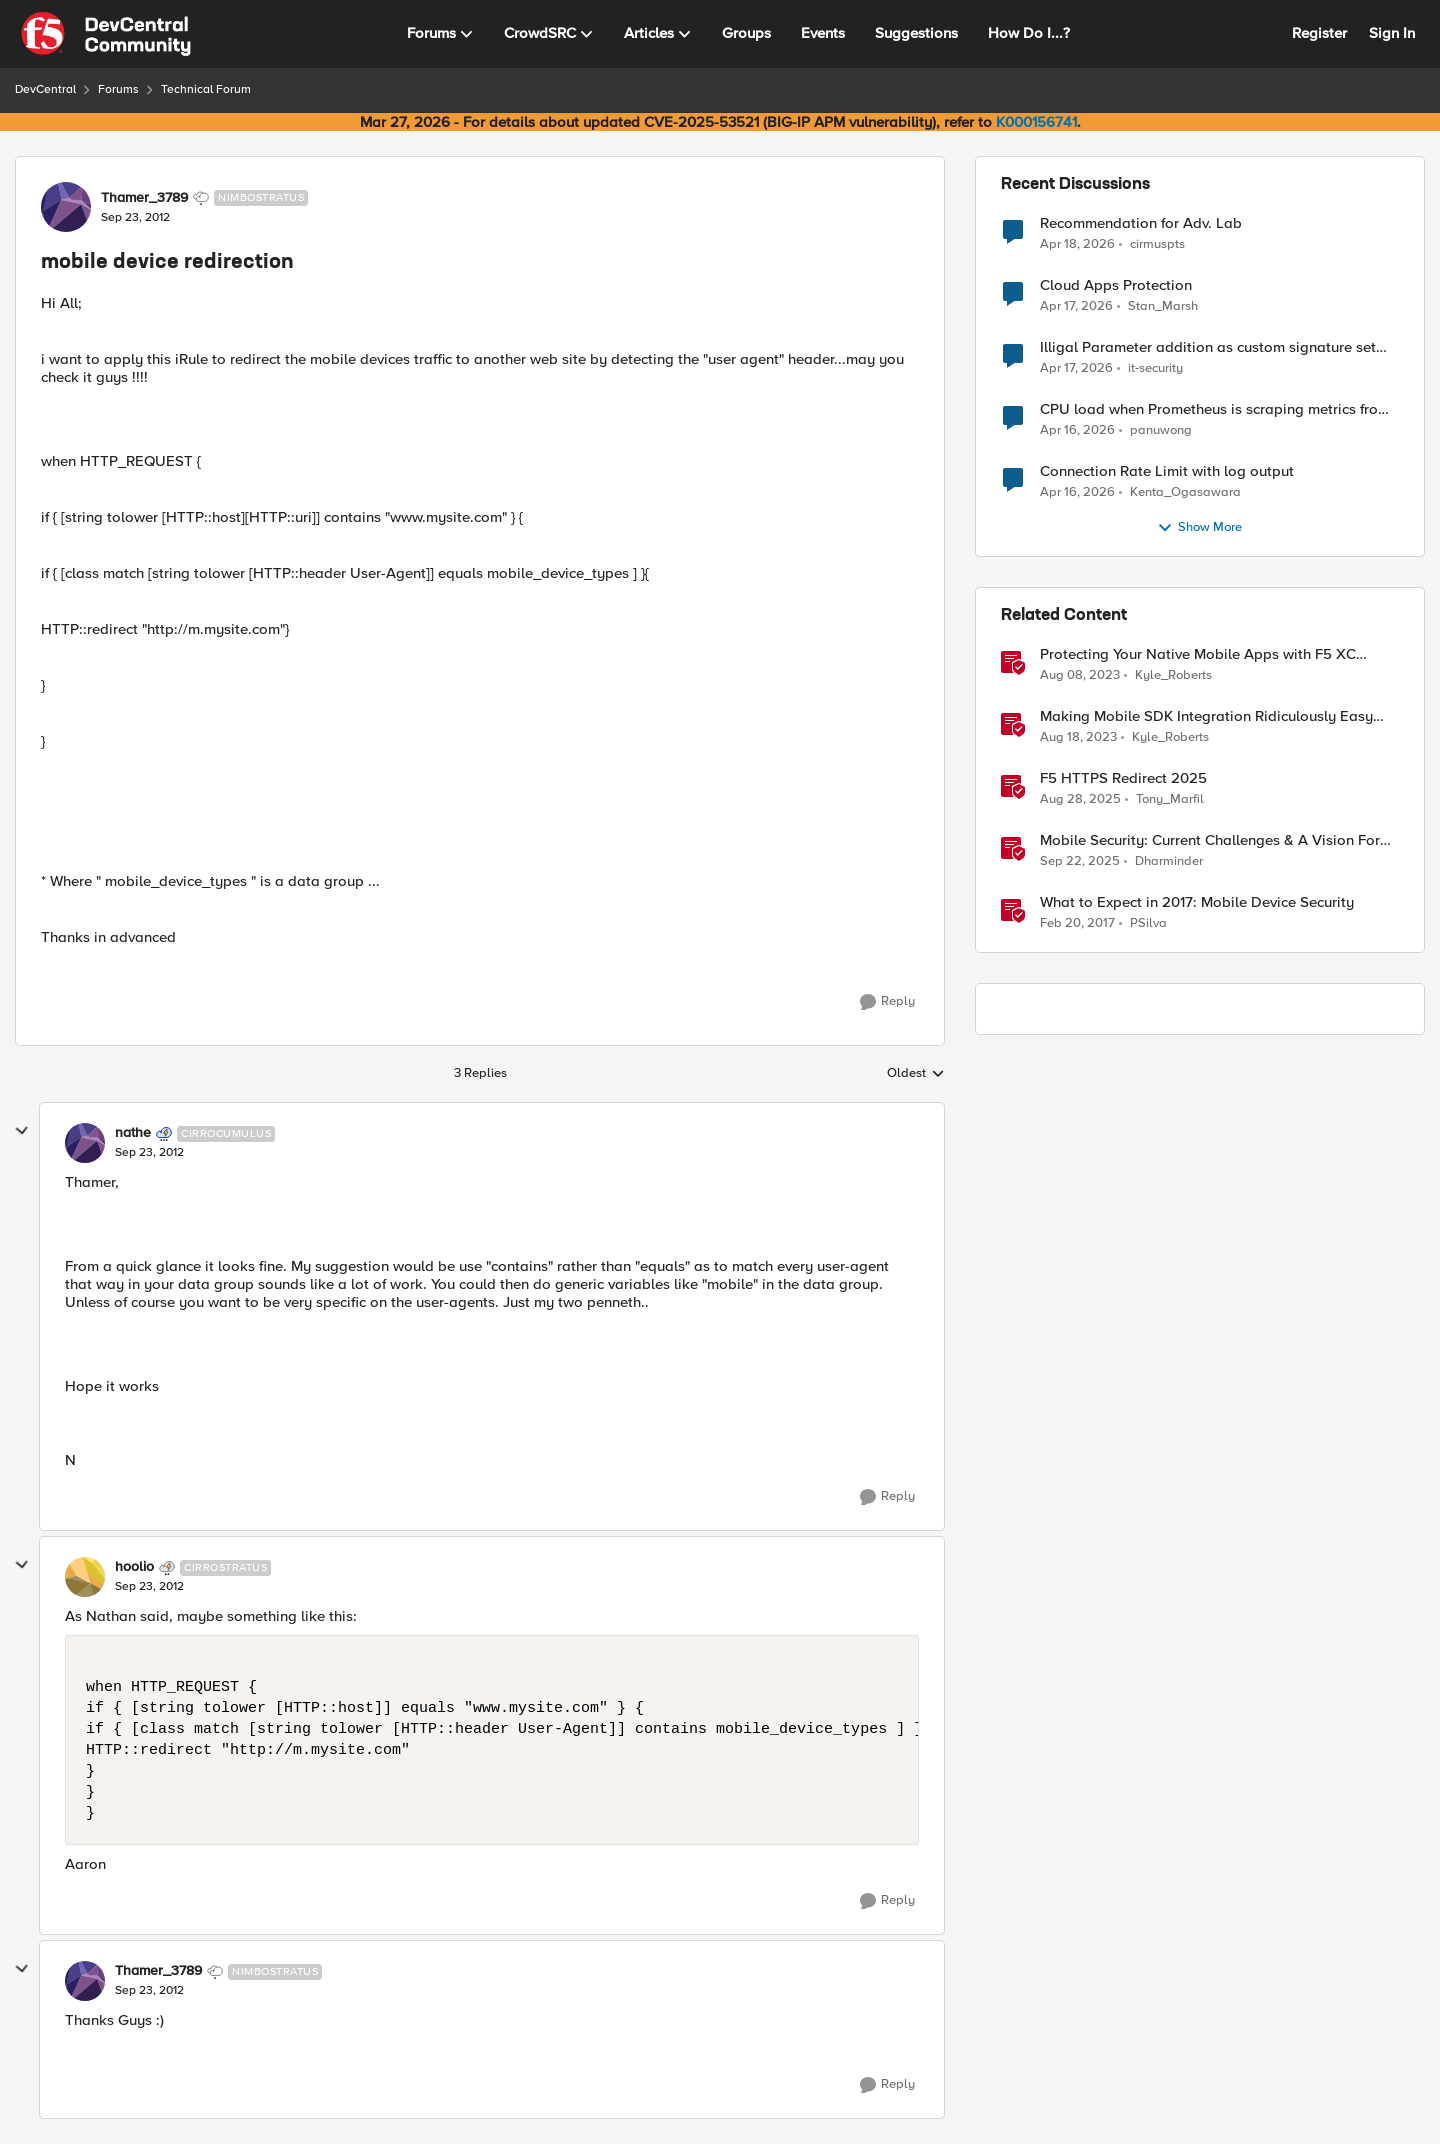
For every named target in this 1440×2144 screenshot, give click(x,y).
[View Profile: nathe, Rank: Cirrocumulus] (85, 1143)
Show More (1199, 528)
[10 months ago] (1080, 800)
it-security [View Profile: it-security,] (1155, 368)
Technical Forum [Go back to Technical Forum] (206, 89)
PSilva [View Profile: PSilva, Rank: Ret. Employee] (1148, 923)
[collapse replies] (22, 1131)
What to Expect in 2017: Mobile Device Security (1197, 902)
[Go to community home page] (106, 34)
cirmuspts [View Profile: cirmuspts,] (1157, 243)
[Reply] (887, 1002)
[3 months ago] (1077, 244)
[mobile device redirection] (149, 1153)
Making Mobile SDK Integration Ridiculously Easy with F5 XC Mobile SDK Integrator (1206, 716)
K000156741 (1036, 122)
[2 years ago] (1080, 676)
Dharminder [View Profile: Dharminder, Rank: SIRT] (1169, 861)
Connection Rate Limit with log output (1167, 471)
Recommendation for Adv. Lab (1141, 223)
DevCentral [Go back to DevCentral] (45, 89)
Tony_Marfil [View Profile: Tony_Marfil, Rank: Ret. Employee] (1170, 799)
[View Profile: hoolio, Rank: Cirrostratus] (85, 1577)
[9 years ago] (1077, 924)
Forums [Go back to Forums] (118, 89)
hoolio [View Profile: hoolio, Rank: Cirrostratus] (134, 1567)
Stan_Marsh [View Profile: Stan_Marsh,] (1163, 306)
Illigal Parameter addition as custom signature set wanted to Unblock (1208, 347)
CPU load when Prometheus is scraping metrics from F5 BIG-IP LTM (1215, 409)
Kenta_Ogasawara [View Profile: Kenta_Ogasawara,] (1185, 492)
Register (1319, 33)
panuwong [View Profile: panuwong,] (1161, 430)
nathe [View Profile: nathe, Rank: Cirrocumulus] (133, 1133)
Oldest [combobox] (916, 1074)
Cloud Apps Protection (1116, 285)
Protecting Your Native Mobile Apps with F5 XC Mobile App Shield (1198, 654)
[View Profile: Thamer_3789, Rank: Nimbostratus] (66, 207)
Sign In (1392, 33)
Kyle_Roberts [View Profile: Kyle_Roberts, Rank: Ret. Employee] (1173, 675)
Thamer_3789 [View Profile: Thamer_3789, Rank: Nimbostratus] (144, 198)
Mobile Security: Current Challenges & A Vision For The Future (1210, 840)
